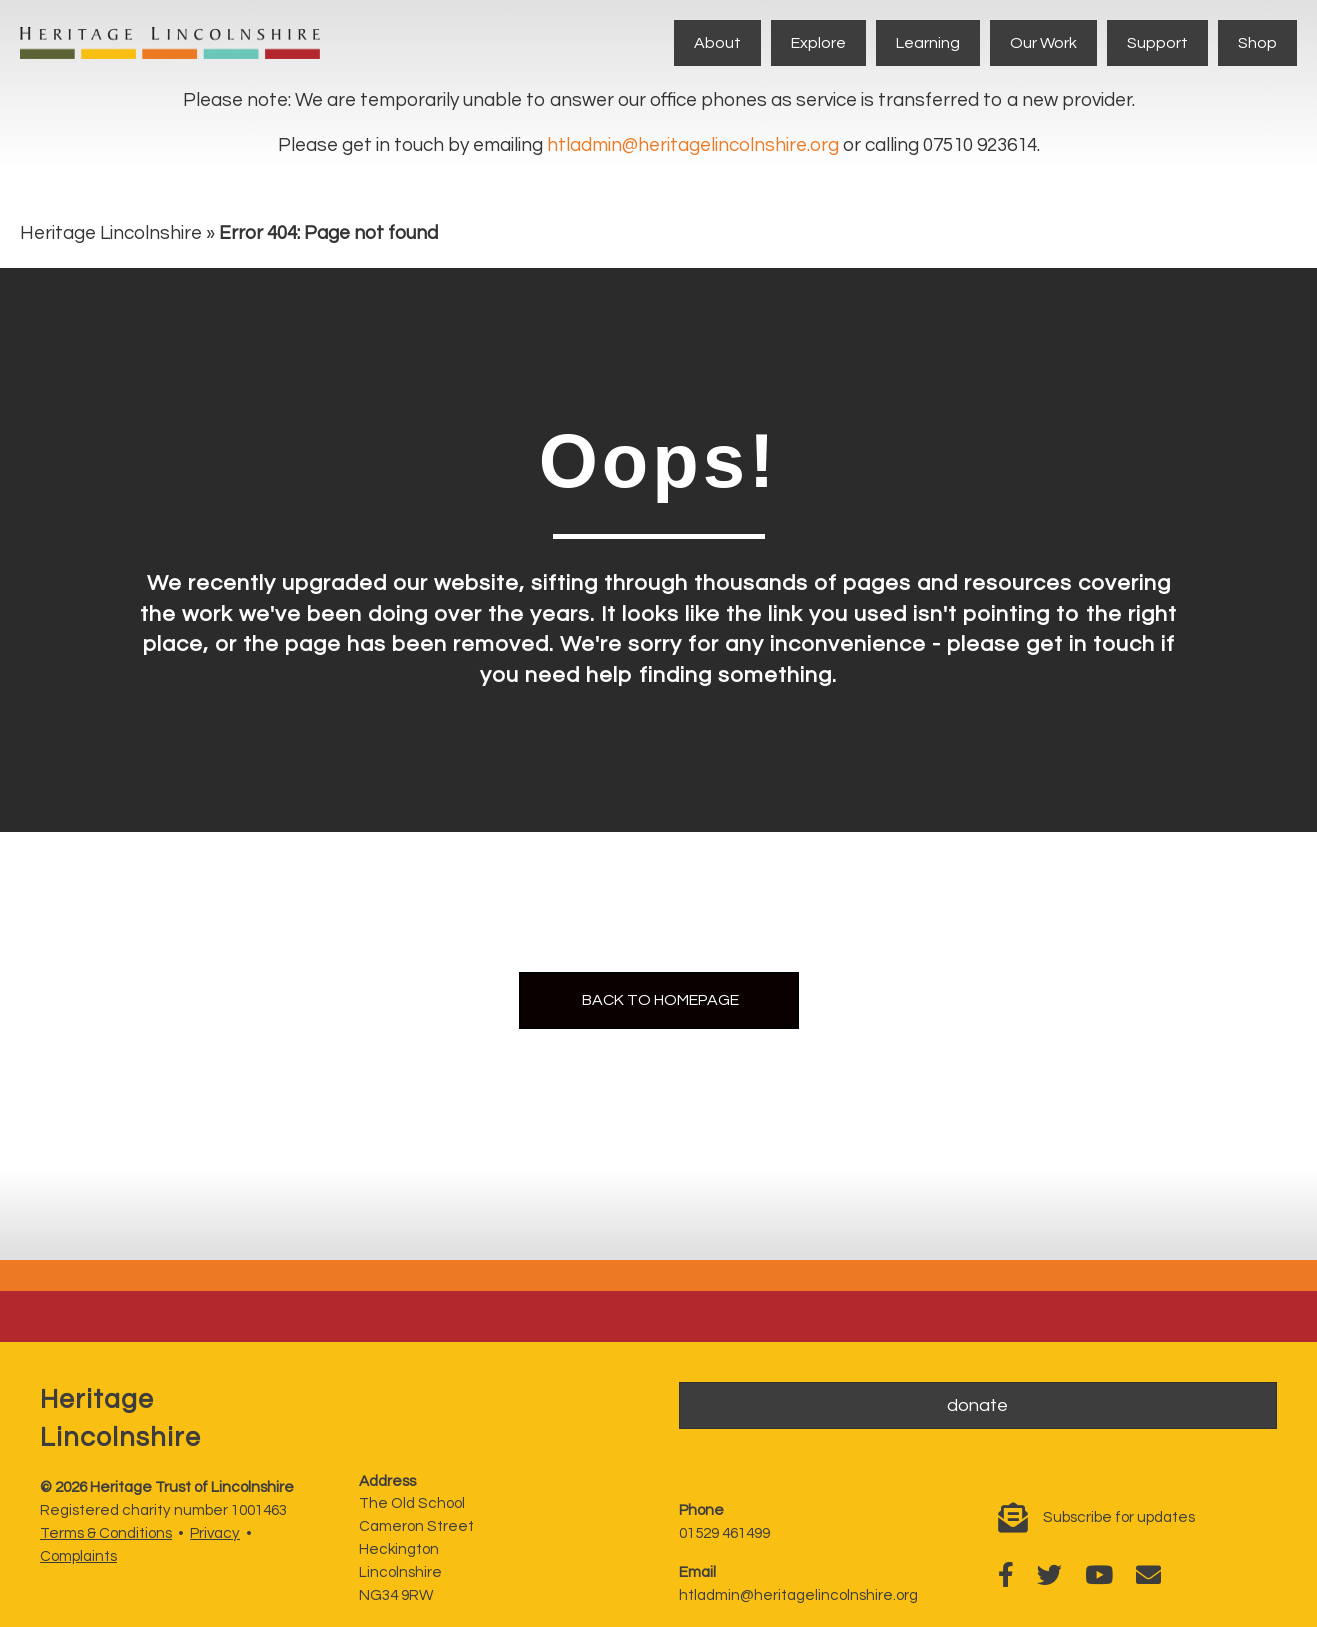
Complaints (78, 1556)
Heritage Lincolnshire (111, 233)
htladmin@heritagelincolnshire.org (693, 145)
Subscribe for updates (1119, 1517)
